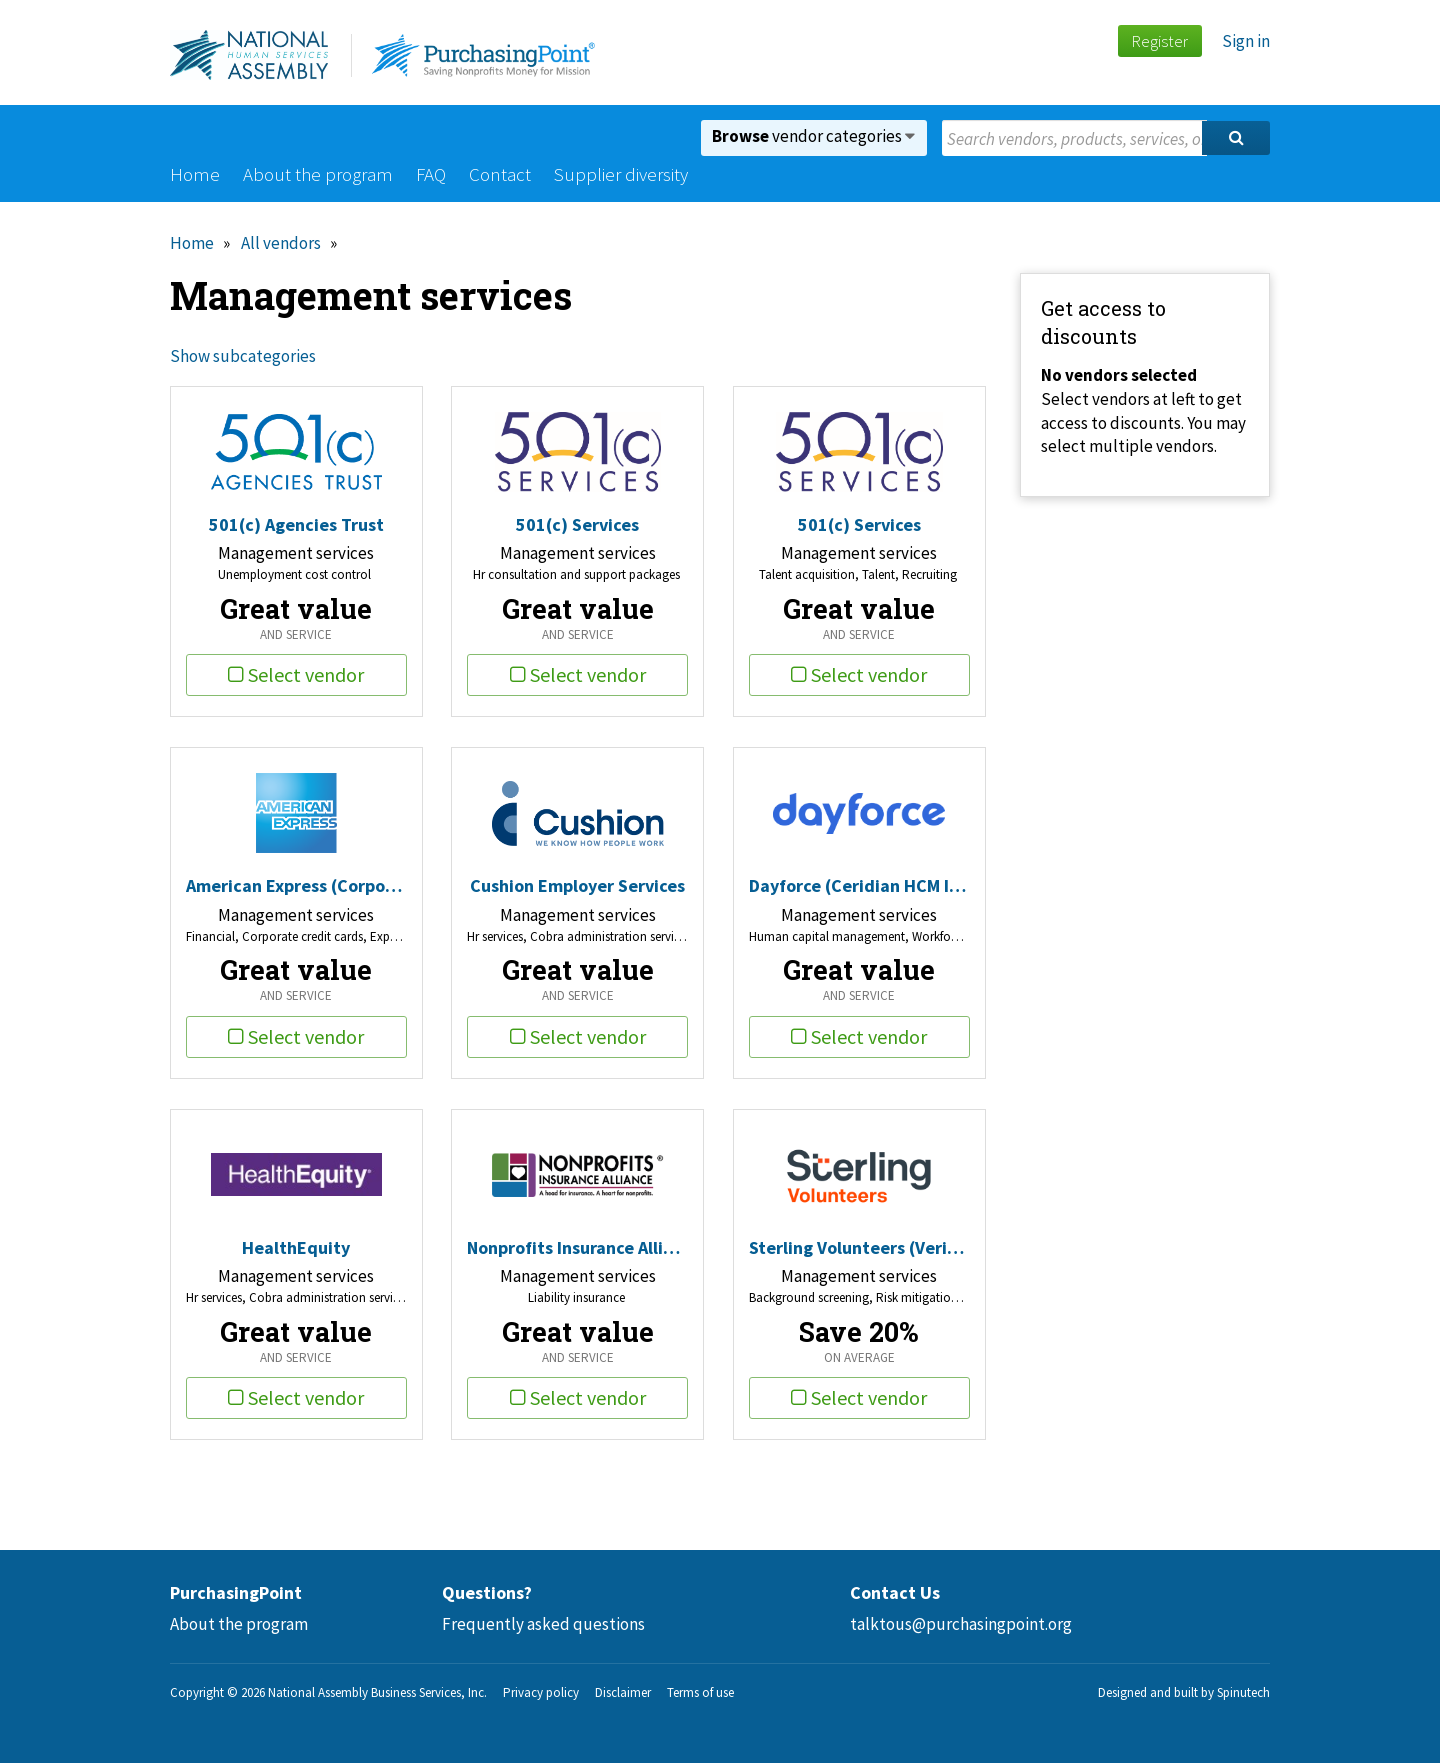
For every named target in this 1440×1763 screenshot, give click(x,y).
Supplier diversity (621, 174)
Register (1159, 41)
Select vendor (296, 674)
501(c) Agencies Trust (296, 524)
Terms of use (700, 1692)
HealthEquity (296, 1247)
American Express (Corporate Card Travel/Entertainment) (296, 885)
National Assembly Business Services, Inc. (377, 1692)
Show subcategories (243, 356)
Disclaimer (623, 1692)
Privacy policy (541, 1692)
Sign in (1246, 41)
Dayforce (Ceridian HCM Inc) (859, 885)
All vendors (281, 243)
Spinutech (1243, 1692)
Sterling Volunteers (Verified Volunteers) (859, 1247)
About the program (318, 174)
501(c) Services (577, 524)
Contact (500, 174)
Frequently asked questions (543, 1624)
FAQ (431, 174)
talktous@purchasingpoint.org (961, 1624)
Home (195, 174)
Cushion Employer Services (577, 885)
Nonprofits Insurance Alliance (577, 1247)
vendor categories (813, 136)
